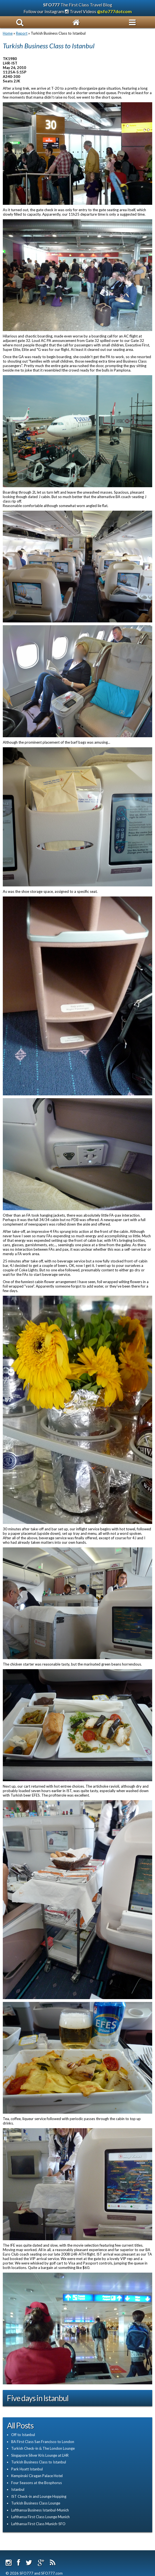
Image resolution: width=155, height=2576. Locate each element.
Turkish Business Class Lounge (35, 2503)
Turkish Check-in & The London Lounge (43, 2448)
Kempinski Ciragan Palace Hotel (37, 2475)
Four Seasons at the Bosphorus (36, 2482)
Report (21, 33)
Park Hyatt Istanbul (27, 2469)
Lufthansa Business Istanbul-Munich (40, 2510)
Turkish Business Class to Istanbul (38, 2462)
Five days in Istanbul (38, 2398)
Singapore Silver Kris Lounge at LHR (40, 2455)
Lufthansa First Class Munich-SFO (38, 2524)
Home (8, 33)
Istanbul (17, 2489)
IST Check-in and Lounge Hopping (38, 2496)
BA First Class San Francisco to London (42, 2441)
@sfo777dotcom (114, 11)
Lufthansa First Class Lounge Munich (40, 2517)
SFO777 (51, 4)
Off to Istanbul (23, 2434)
